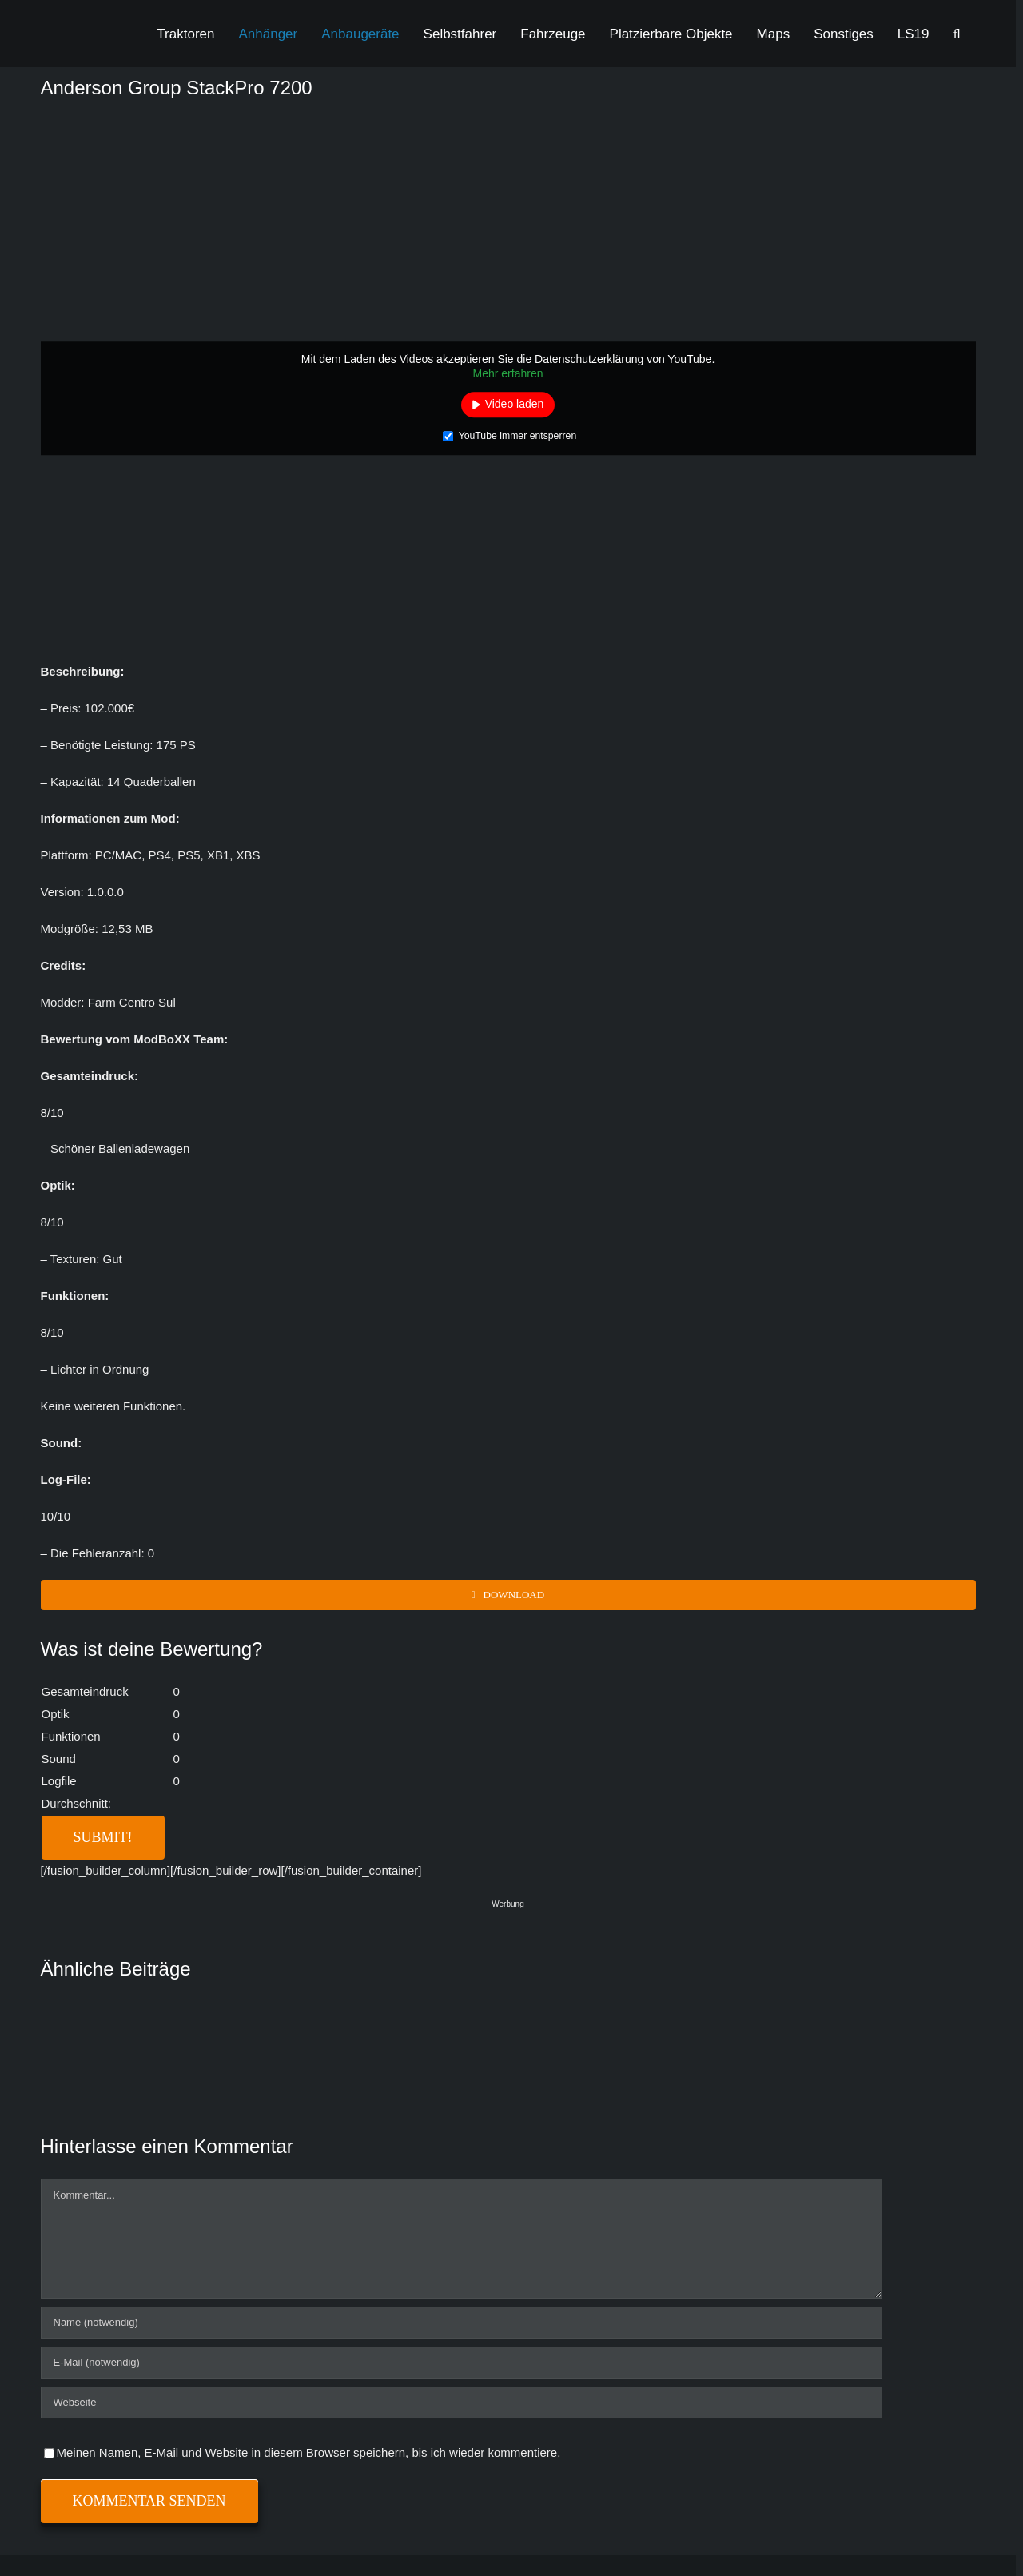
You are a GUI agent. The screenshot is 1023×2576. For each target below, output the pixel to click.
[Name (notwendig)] (461, 2323)
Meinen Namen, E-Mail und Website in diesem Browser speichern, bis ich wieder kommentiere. (309, 2452)
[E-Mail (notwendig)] (461, 2363)
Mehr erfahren (508, 373)
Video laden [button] (514, 403)
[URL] (461, 2402)
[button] (957, 33)
